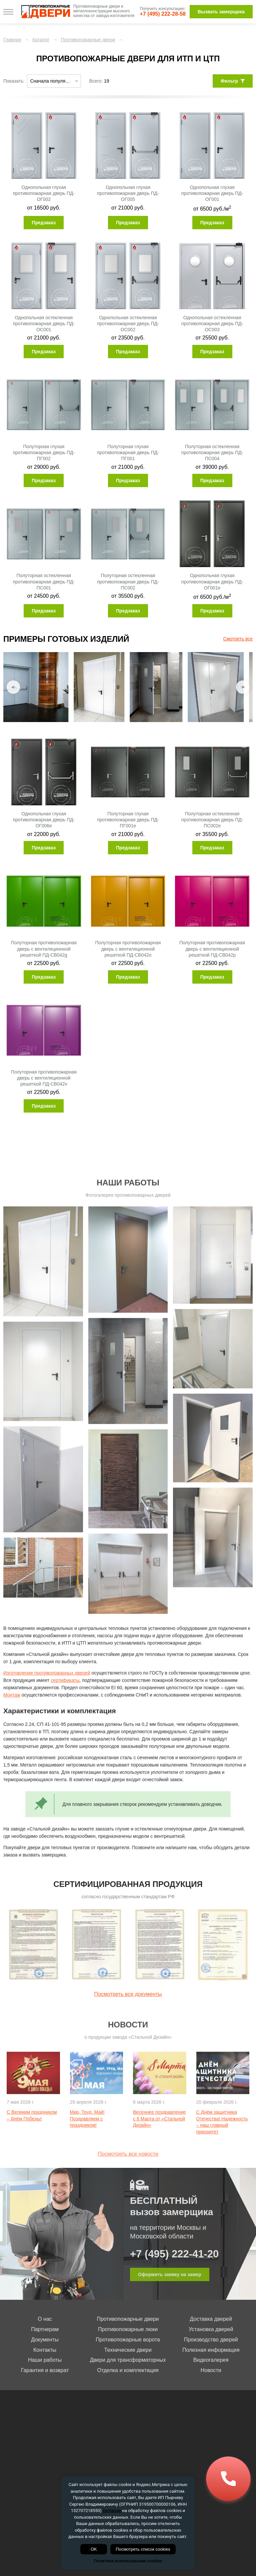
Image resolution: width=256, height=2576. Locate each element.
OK (94, 2549)
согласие (112, 2510)
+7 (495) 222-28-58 (163, 14)
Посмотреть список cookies (143, 2549)
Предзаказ (44, 222)
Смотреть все (238, 638)
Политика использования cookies (128, 2560)
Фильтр (233, 81)
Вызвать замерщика (221, 11)
